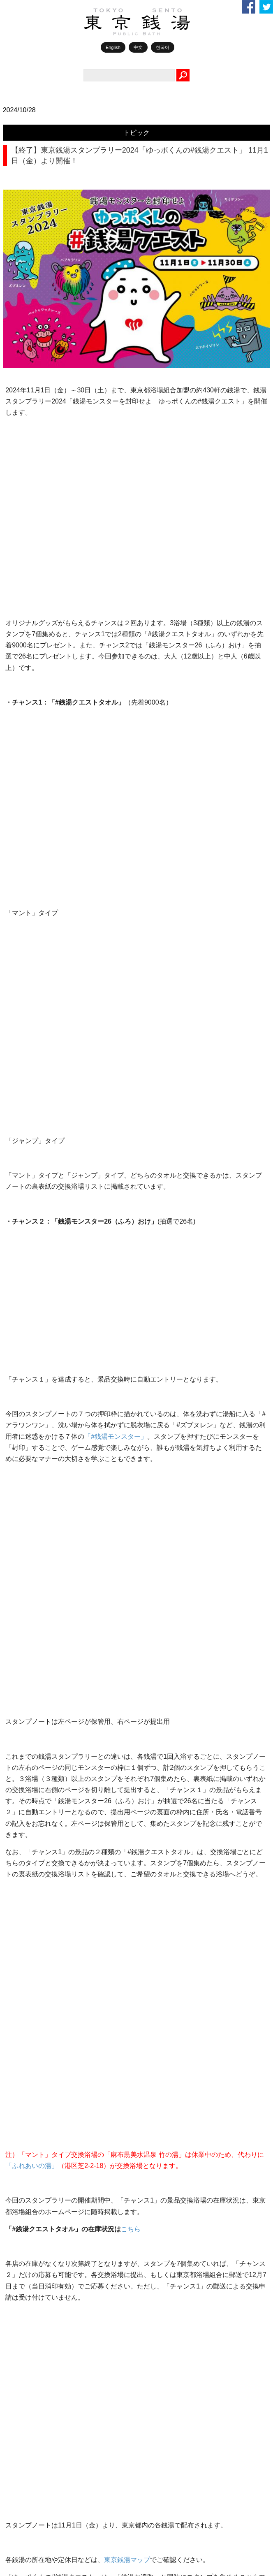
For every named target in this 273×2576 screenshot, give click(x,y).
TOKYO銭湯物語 (40, 1410)
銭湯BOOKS (35, 1561)
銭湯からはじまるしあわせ (53, 1636)
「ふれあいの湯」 (31, 1058)
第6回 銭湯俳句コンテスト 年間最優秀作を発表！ (87, 1808)
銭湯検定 (30, 1749)
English (113, 47)
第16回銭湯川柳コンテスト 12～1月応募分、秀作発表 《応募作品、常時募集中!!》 (121, 1956)
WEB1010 (32, 1373)
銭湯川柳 (30, 1712)
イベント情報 (36, 1674)
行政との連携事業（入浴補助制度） (72, 1919)
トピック (136, 132)
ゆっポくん (33, 1598)
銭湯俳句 (30, 1730)
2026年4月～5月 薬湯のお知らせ (69, 1882)
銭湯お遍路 (33, 1693)
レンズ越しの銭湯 (42, 1485)
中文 (138, 47)
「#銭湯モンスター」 (115, 785)
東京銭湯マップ (127, 1276)
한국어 (162, 47)
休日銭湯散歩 (36, 1542)
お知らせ (30, 1655)
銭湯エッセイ (36, 1523)
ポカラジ (30, 1429)
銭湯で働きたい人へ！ (48, 1768)
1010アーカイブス (43, 1617)
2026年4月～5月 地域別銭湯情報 (69, 1845)
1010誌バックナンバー (48, 1580)
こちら (131, 1121)
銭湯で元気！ (36, 1504)
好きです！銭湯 (39, 1467)
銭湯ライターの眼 (42, 1448)
